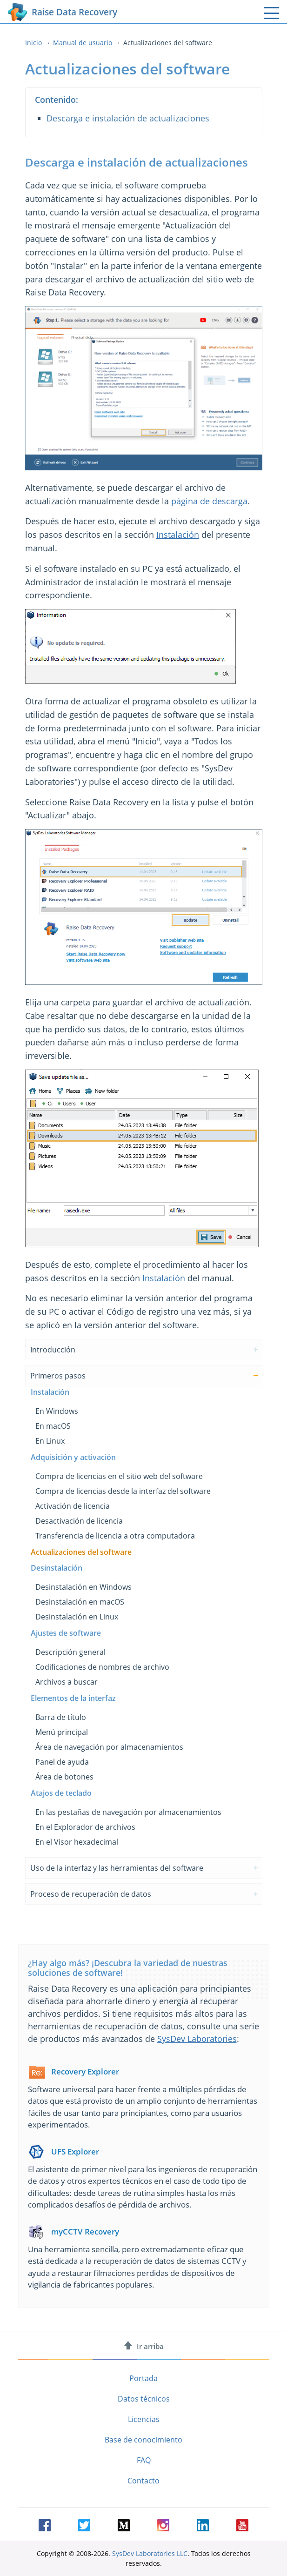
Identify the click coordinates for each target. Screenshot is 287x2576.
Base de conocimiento (143, 2440)
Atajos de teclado (61, 1793)
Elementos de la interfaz (73, 1698)
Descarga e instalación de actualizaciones (128, 118)
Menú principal (61, 1732)
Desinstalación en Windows (83, 1587)
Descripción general (70, 1652)
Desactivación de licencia (79, 1521)
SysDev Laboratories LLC (149, 2553)
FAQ (144, 2460)
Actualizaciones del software (81, 1552)
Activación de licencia (72, 1506)
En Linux (50, 1441)
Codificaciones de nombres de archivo (102, 1667)
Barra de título (60, 1717)
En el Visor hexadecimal (76, 1842)
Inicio (33, 42)
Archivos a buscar (66, 1682)
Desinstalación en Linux (76, 1617)
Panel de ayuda (62, 1762)
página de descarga (209, 501)
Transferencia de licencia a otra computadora (115, 1536)
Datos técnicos (144, 2399)
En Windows (56, 1411)
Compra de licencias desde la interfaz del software (123, 1491)
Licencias (144, 2419)
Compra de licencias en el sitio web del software (119, 1476)
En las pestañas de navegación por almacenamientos (128, 1812)
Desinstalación (56, 1568)
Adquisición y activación (73, 1457)
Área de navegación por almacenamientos (109, 1747)
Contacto (143, 2481)
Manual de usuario (82, 42)
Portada (143, 2378)
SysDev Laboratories (197, 2038)
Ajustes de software (66, 1633)
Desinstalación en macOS (79, 1602)
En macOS (53, 1426)
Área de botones (64, 1777)
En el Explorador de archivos (85, 1827)
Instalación (177, 534)
